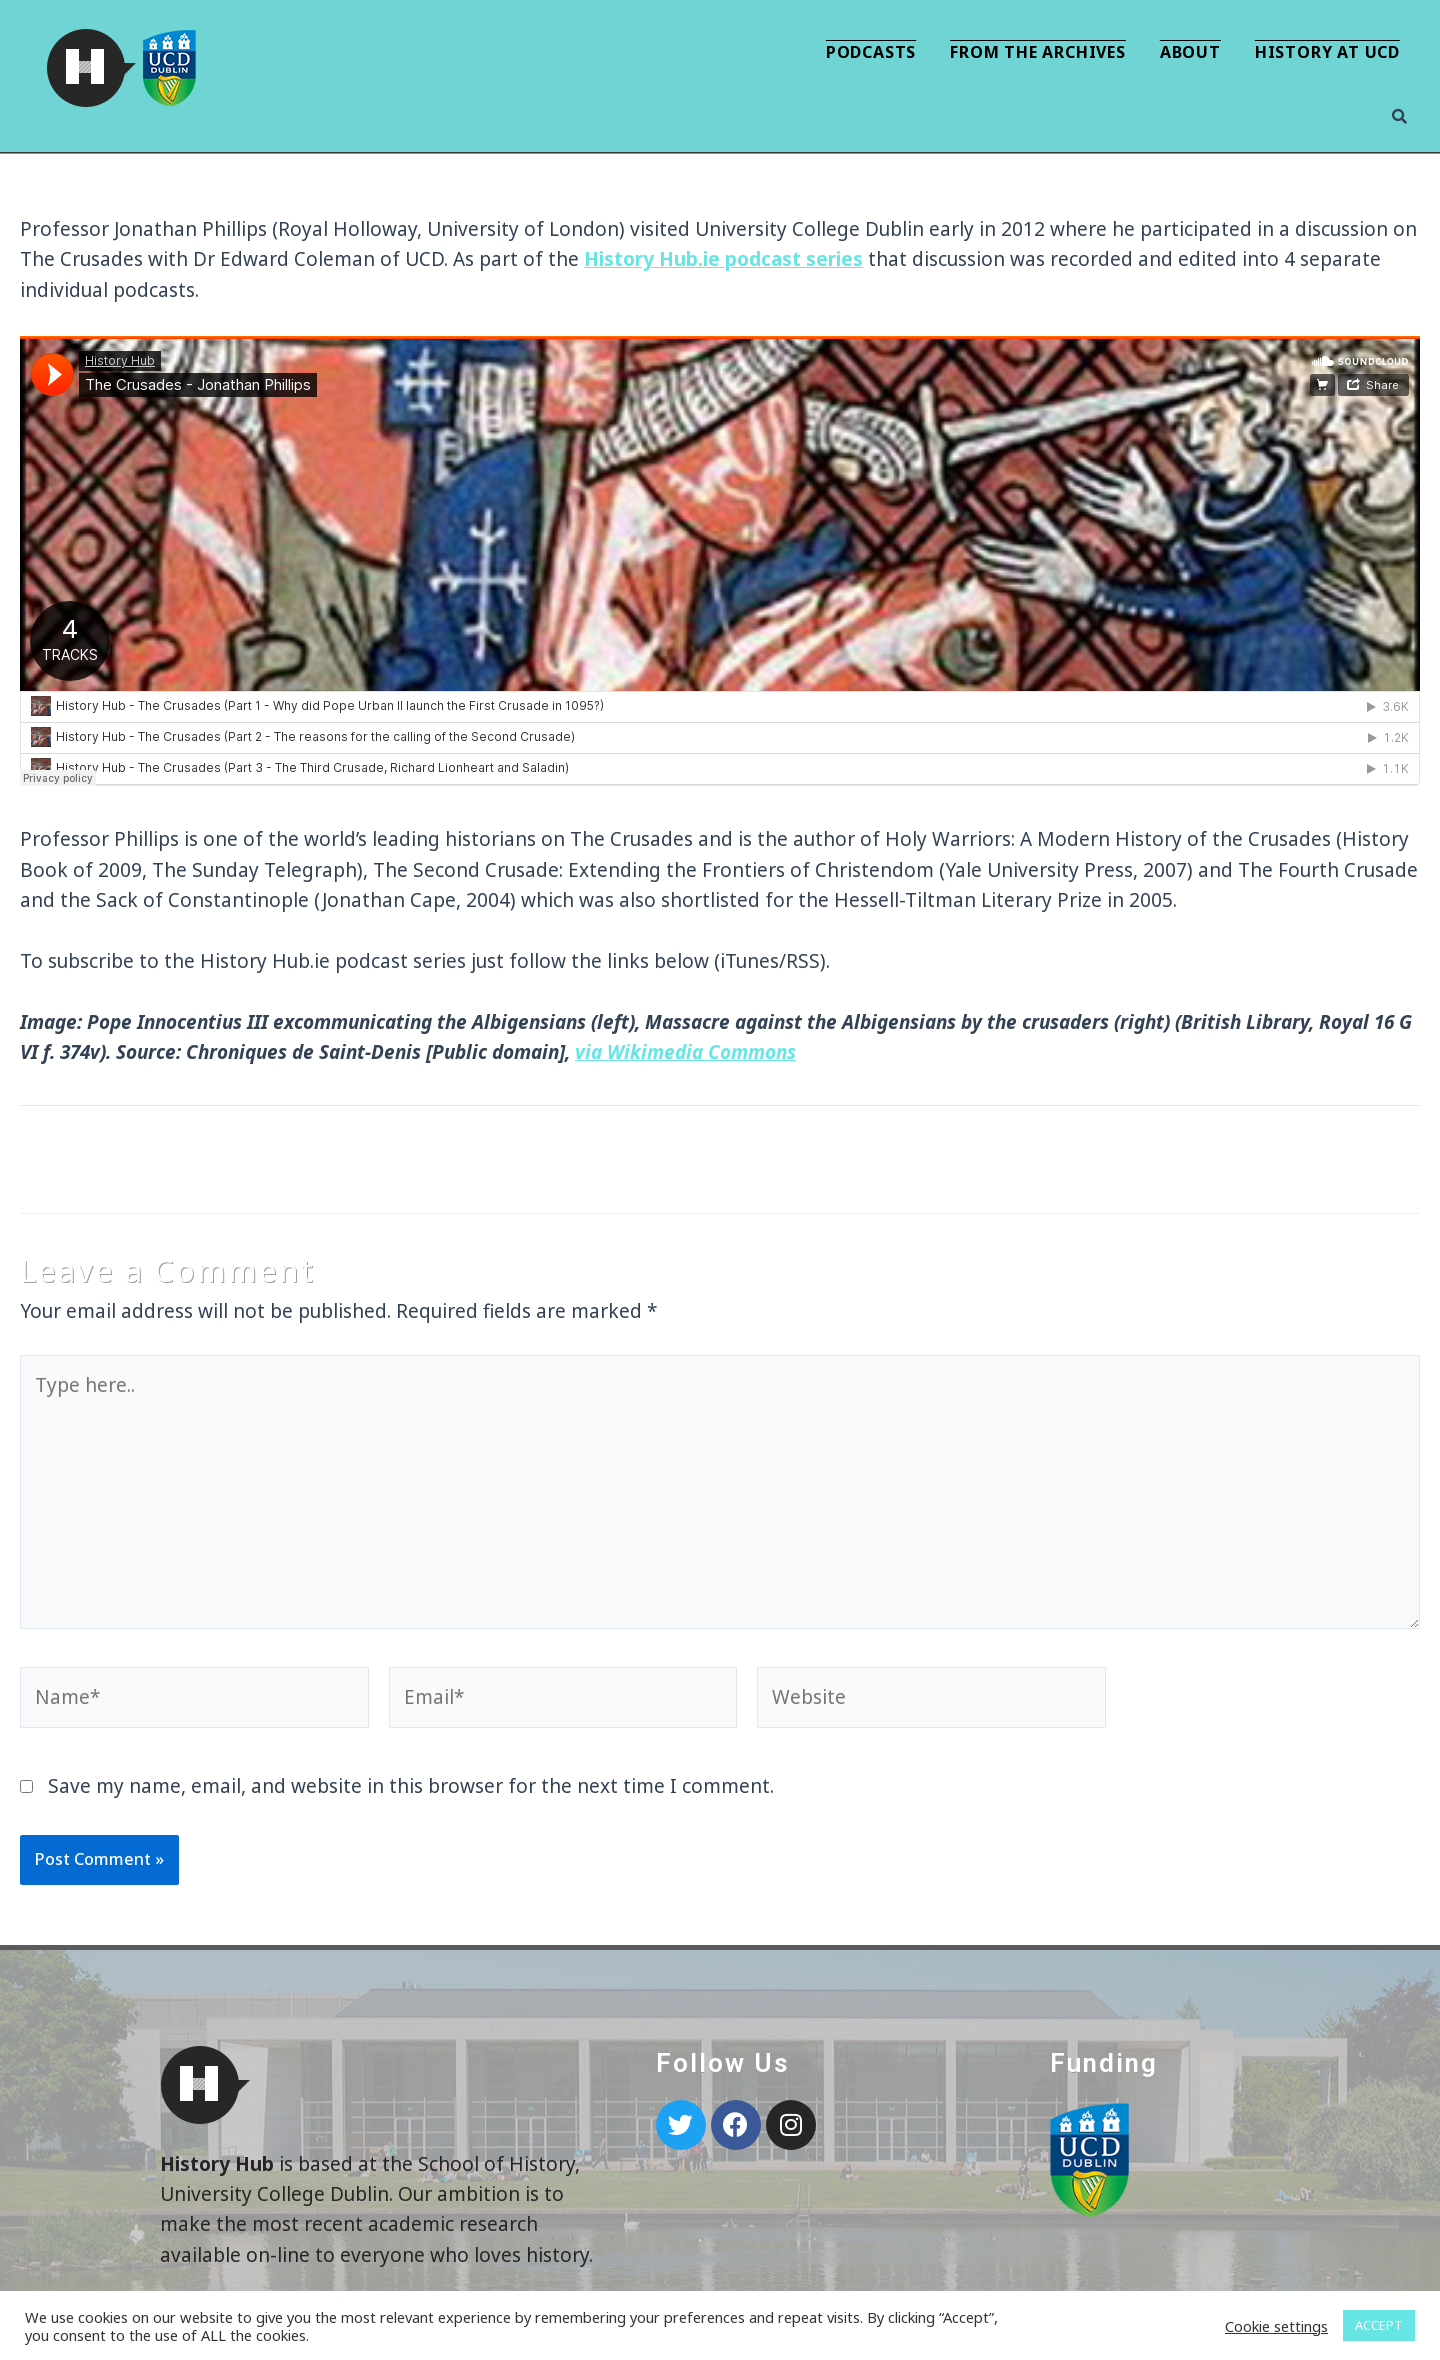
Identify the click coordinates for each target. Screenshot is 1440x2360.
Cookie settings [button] (1276, 2326)
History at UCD (1327, 52)
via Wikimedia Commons (685, 1052)
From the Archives (1038, 52)
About (1190, 52)
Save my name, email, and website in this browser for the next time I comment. (411, 1786)
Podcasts (871, 52)
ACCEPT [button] (1379, 2325)
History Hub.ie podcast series (723, 259)
